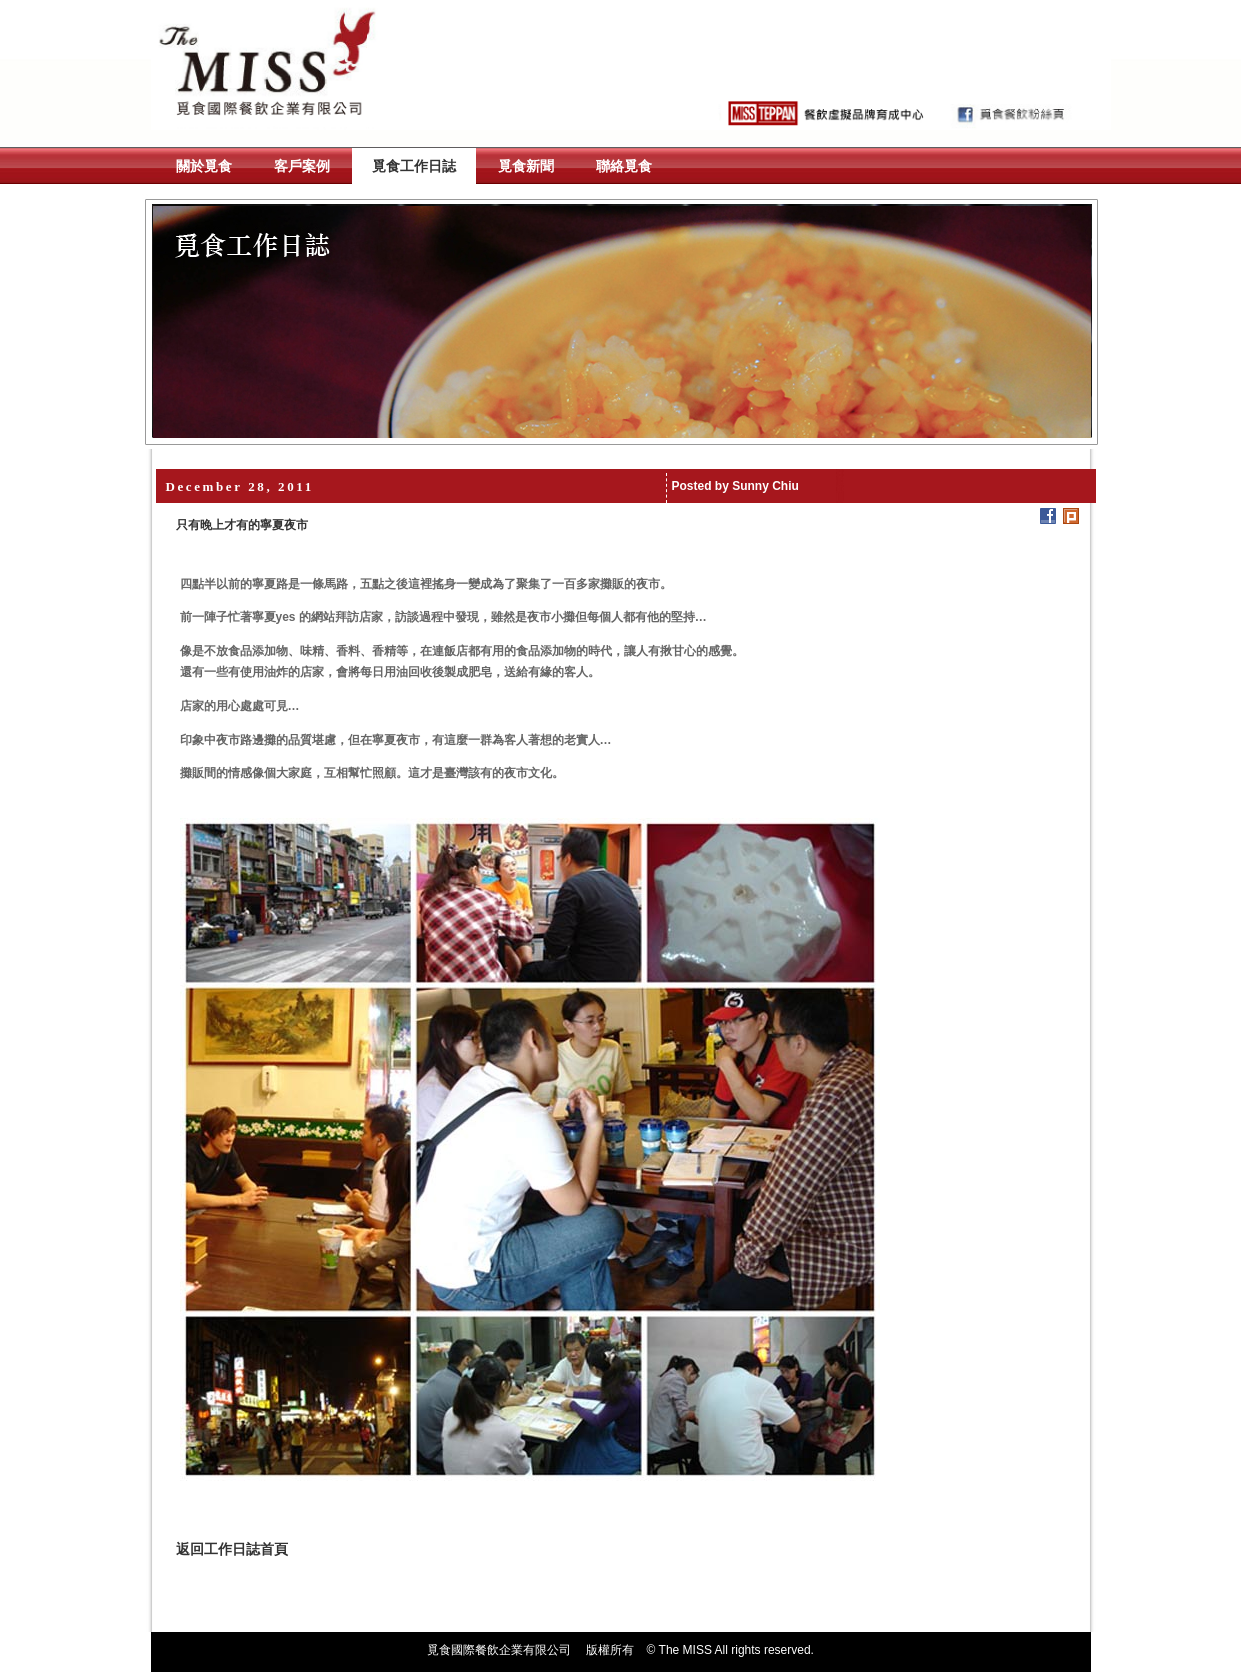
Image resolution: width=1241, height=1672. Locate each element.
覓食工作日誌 (414, 166)
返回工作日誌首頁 (232, 1549)
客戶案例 (302, 166)
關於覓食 (204, 166)
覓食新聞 (526, 166)
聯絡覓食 (624, 166)
